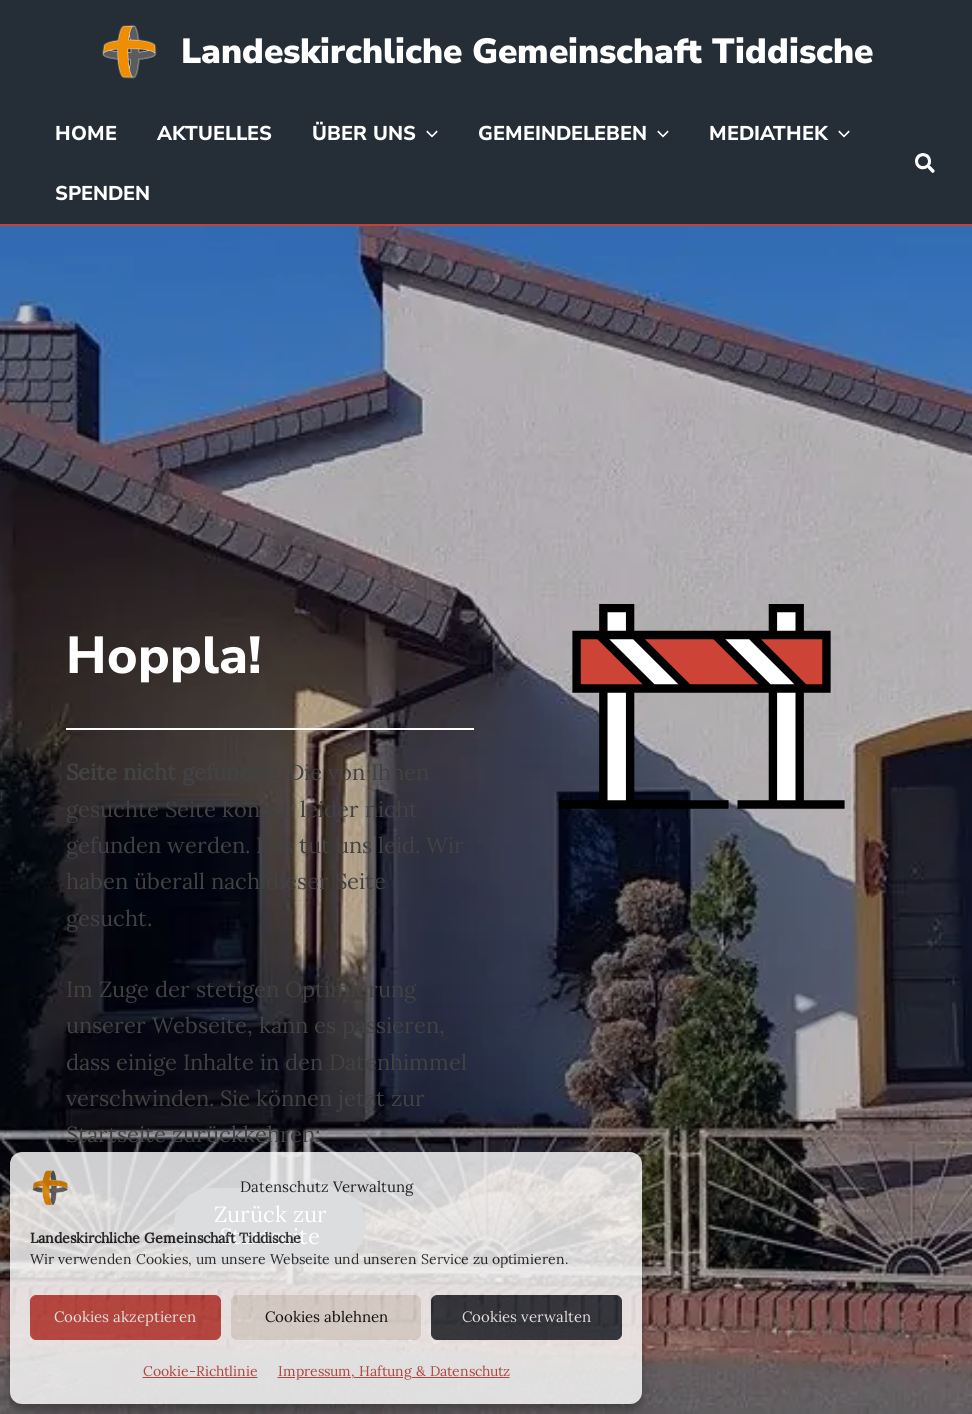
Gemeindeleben (573, 134)
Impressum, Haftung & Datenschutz (394, 1371)
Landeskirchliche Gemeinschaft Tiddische (527, 51)
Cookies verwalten (526, 1316)
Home (86, 133)
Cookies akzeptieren (125, 1316)
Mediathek (779, 134)
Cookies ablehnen (326, 1316)
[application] (427, 134)
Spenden (102, 193)
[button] (926, 164)
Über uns (375, 134)
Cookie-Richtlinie (200, 1371)
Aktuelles (214, 133)
